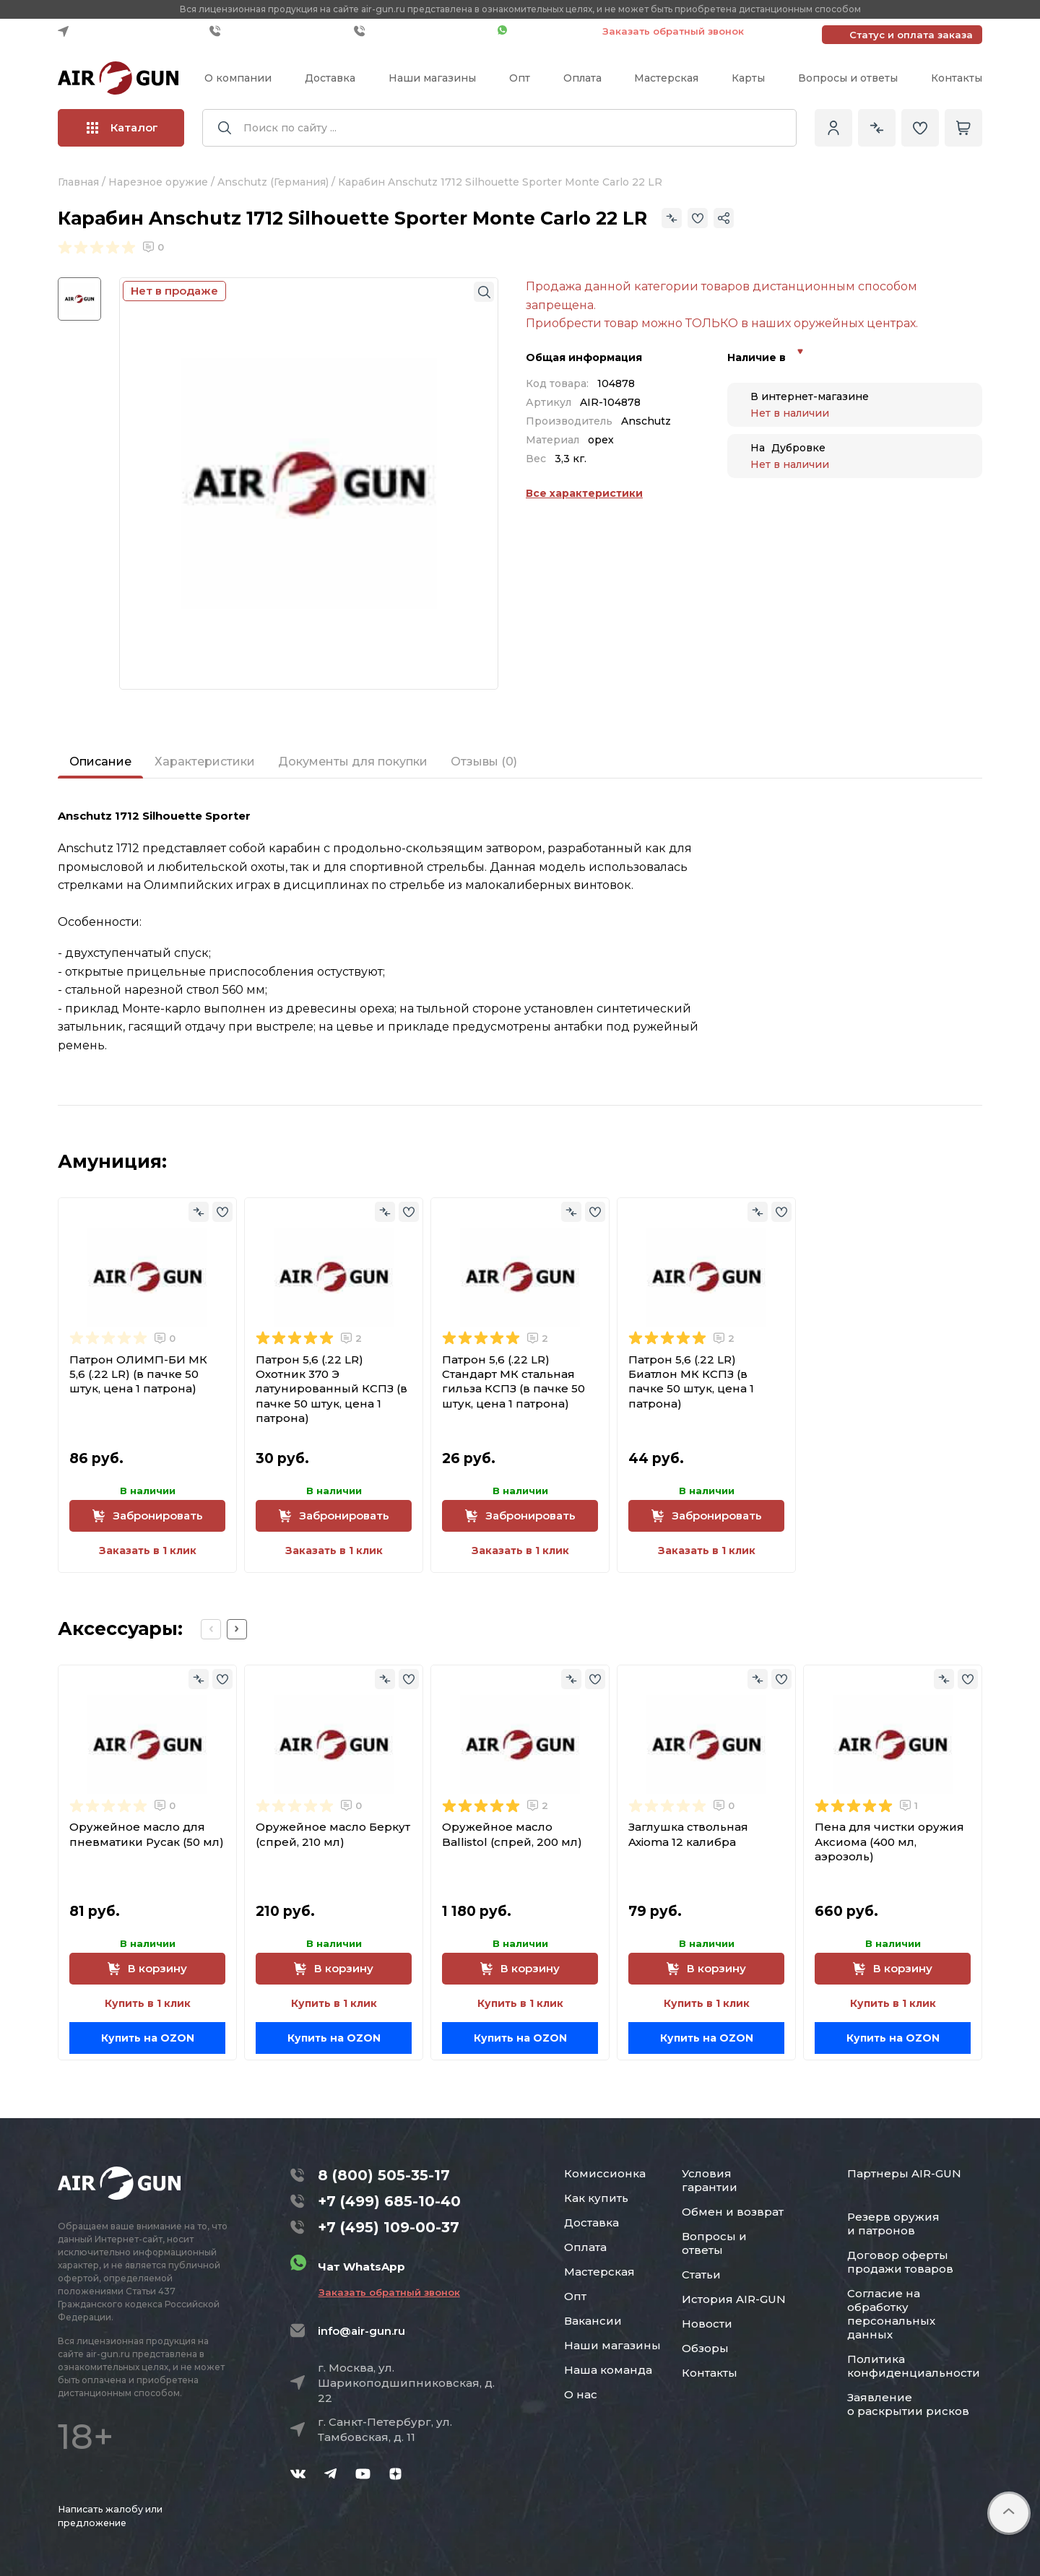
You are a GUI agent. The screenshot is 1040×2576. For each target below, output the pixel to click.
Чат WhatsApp (543, 31)
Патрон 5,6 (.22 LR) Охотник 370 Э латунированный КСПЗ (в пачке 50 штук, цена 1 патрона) (331, 1389)
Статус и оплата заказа (911, 34)
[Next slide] (237, 1629)
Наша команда (608, 2370)
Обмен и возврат (733, 2212)
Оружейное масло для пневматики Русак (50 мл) (146, 1834)
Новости (707, 2323)
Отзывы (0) (484, 761)
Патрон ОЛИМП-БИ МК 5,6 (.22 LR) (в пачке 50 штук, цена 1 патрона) (138, 1374)
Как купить (596, 2198)
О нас (580, 2394)
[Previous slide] (211, 1629)
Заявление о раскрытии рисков (908, 2404)
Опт (519, 77)
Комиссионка (605, 2173)
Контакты (956, 77)
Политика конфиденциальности (913, 2366)
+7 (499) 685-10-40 (278, 31)
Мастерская (666, 77)
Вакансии (593, 2321)
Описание (100, 761)
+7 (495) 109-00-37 (422, 31)
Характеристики (205, 761)
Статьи (701, 2274)
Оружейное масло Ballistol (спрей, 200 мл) (512, 1834)
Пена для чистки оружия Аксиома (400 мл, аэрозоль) (889, 1841)
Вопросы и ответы (848, 77)
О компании (238, 77)
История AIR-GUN (734, 2299)
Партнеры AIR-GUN (904, 2173)
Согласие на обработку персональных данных (891, 2313)
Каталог (122, 127)
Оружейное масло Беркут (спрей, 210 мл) (333, 1834)
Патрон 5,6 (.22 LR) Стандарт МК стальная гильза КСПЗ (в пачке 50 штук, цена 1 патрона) (513, 1381)
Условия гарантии (709, 2180)
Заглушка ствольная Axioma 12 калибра (688, 1834)
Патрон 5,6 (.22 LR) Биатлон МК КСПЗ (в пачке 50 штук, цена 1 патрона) (691, 1381)
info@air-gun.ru (361, 2331)
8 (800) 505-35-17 (384, 2175)
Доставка (330, 77)
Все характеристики (584, 493)
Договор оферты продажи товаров (900, 2262)
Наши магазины (432, 77)
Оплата (582, 77)
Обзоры (705, 2348)
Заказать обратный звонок (673, 31)
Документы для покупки (353, 761)
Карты (748, 77)
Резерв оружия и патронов (893, 2223)
